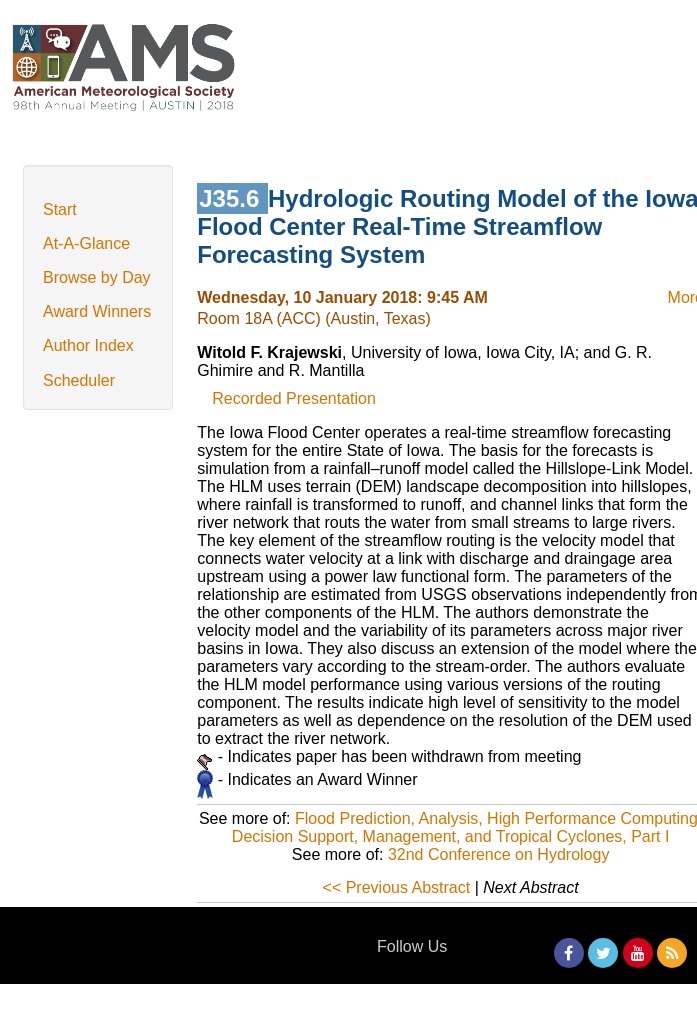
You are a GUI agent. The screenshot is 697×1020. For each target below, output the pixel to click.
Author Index (88, 345)
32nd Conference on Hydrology (498, 854)
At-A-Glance (86, 243)
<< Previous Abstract (397, 887)
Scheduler (79, 380)
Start (60, 209)
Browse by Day (97, 277)
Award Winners (97, 311)
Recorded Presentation (294, 398)
